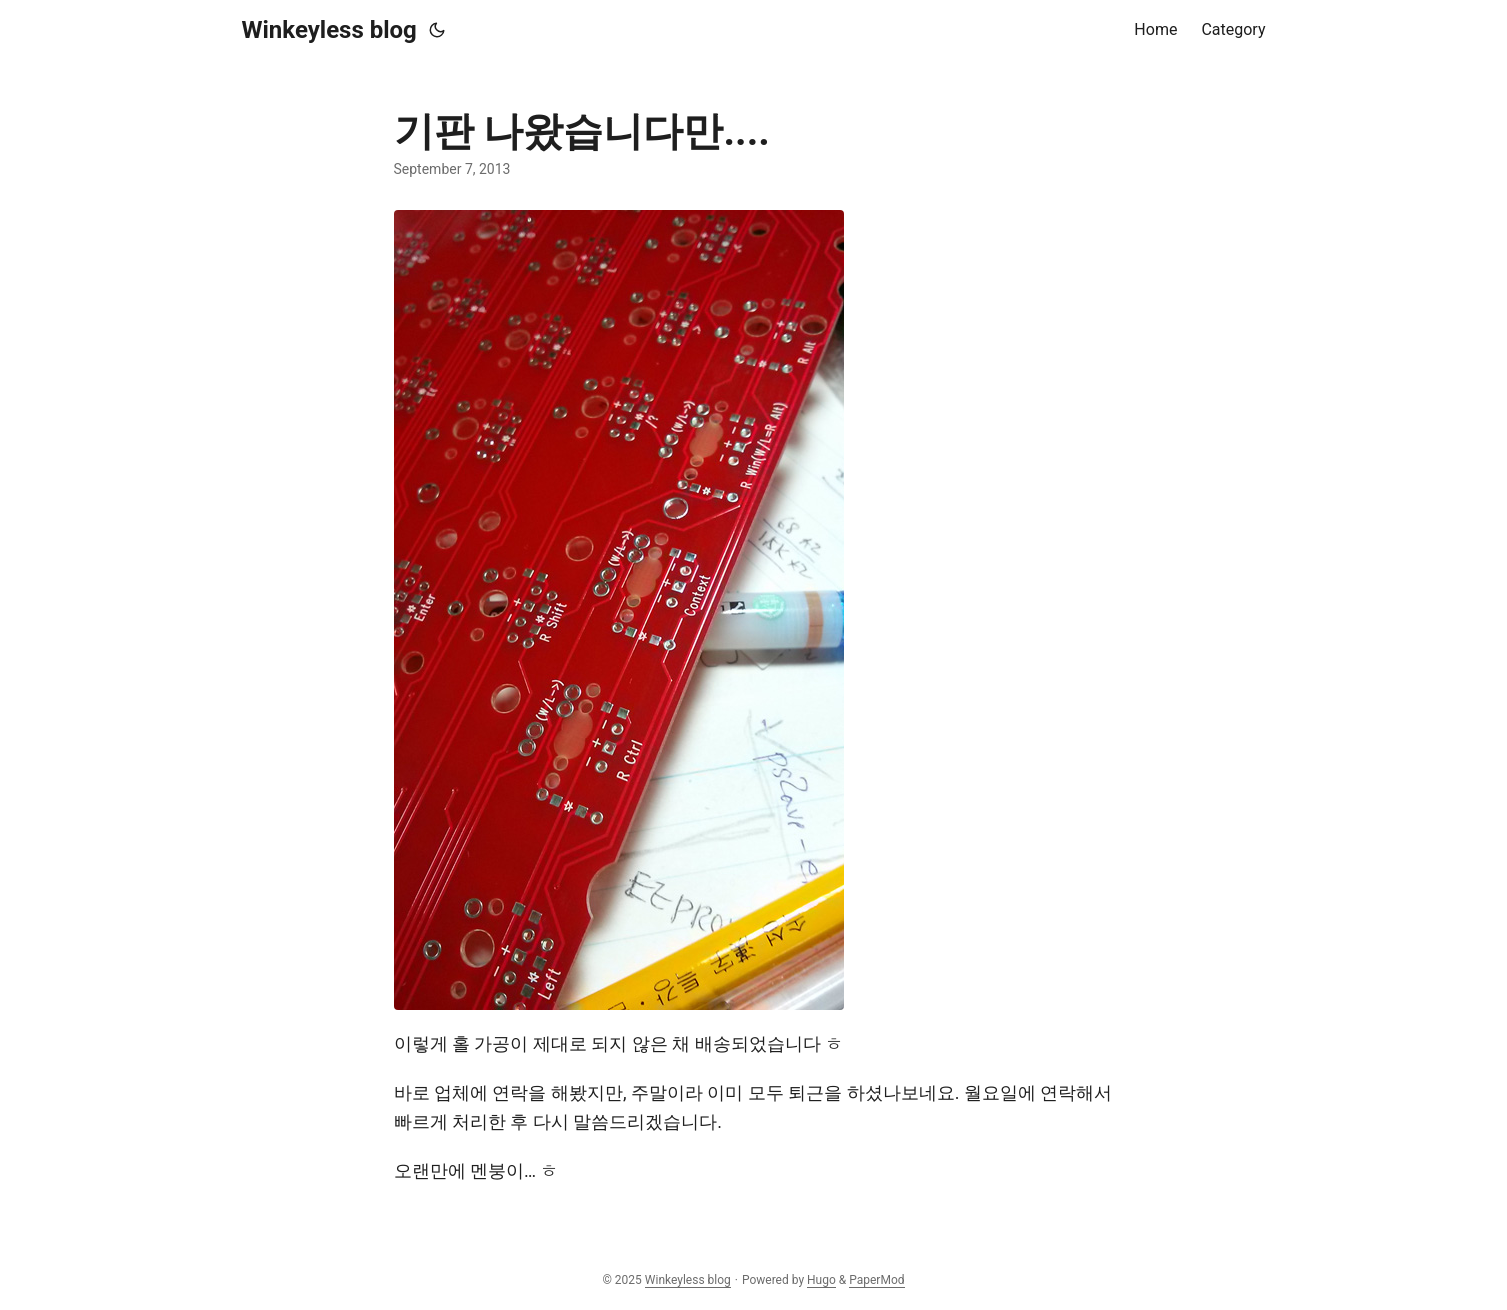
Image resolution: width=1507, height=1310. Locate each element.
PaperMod (876, 1280)
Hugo (821, 1280)
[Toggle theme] (437, 30)
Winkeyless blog (329, 30)
